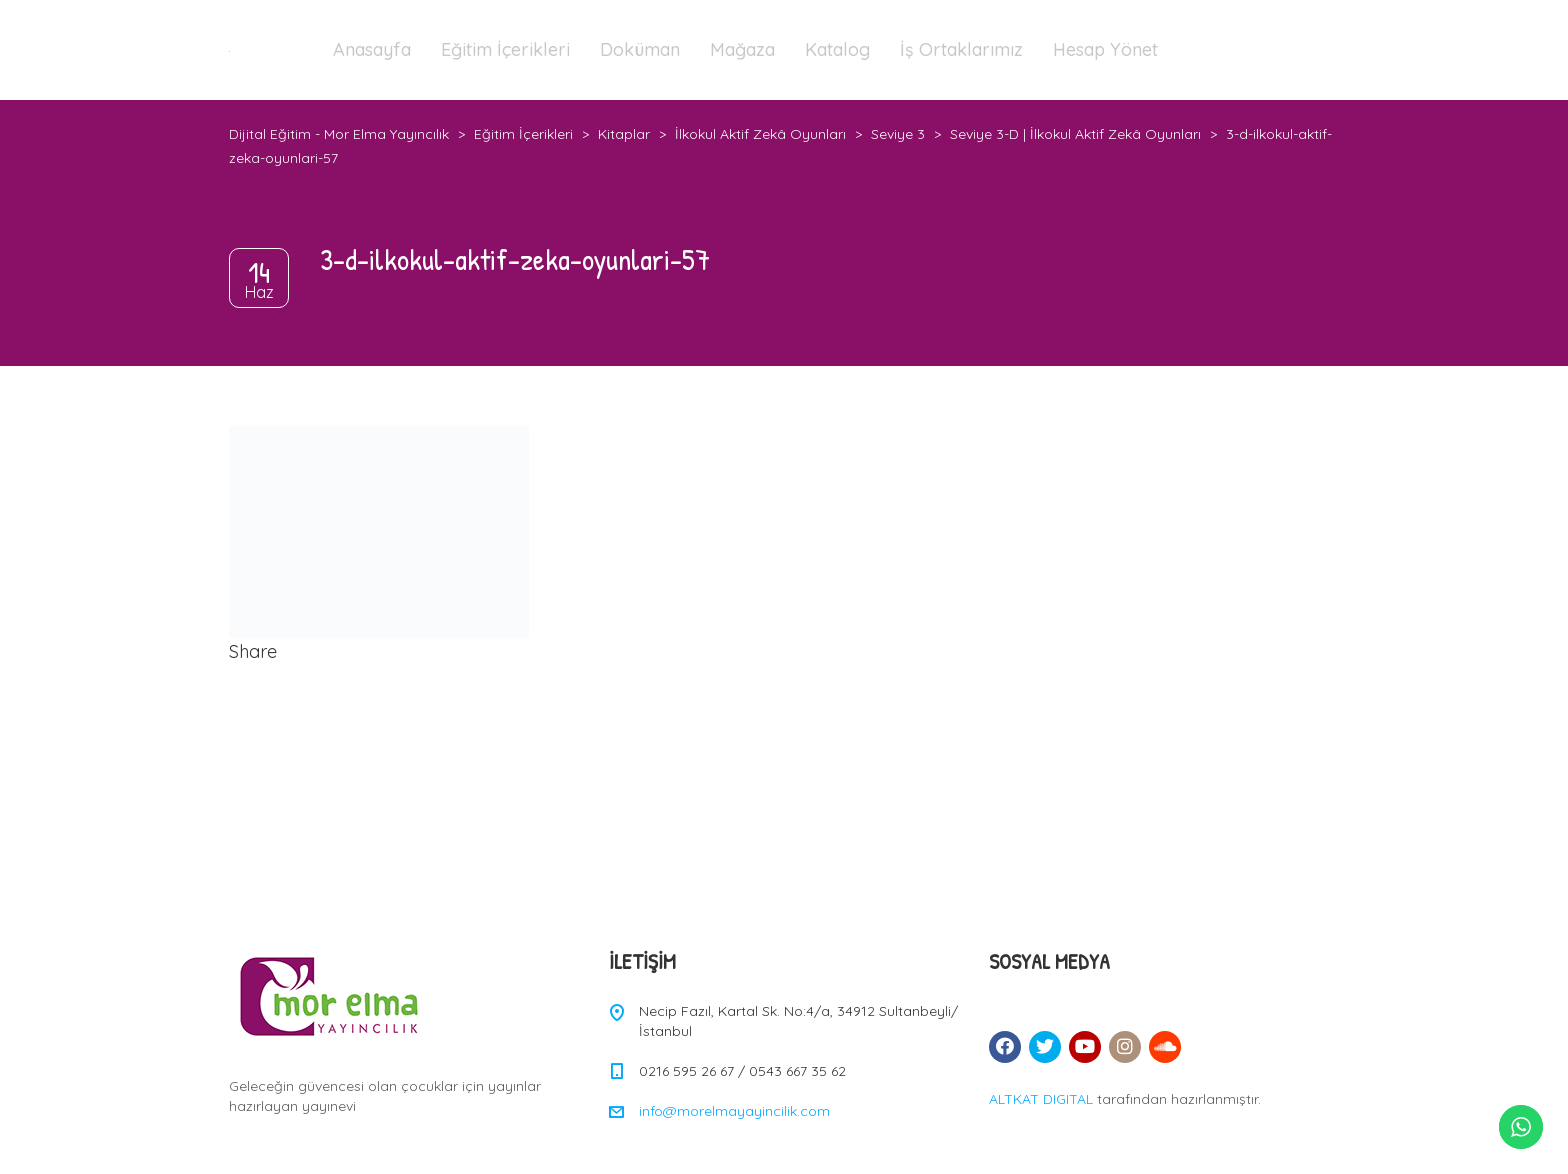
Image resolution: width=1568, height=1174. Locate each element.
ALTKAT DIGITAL (1041, 1099)
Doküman (640, 49)
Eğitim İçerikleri (505, 49)
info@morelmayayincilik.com (734, 1111)
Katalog (837, 49)
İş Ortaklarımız (961, 49)
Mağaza (742, 49)
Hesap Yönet (1105, 49)
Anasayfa (372, 49)
